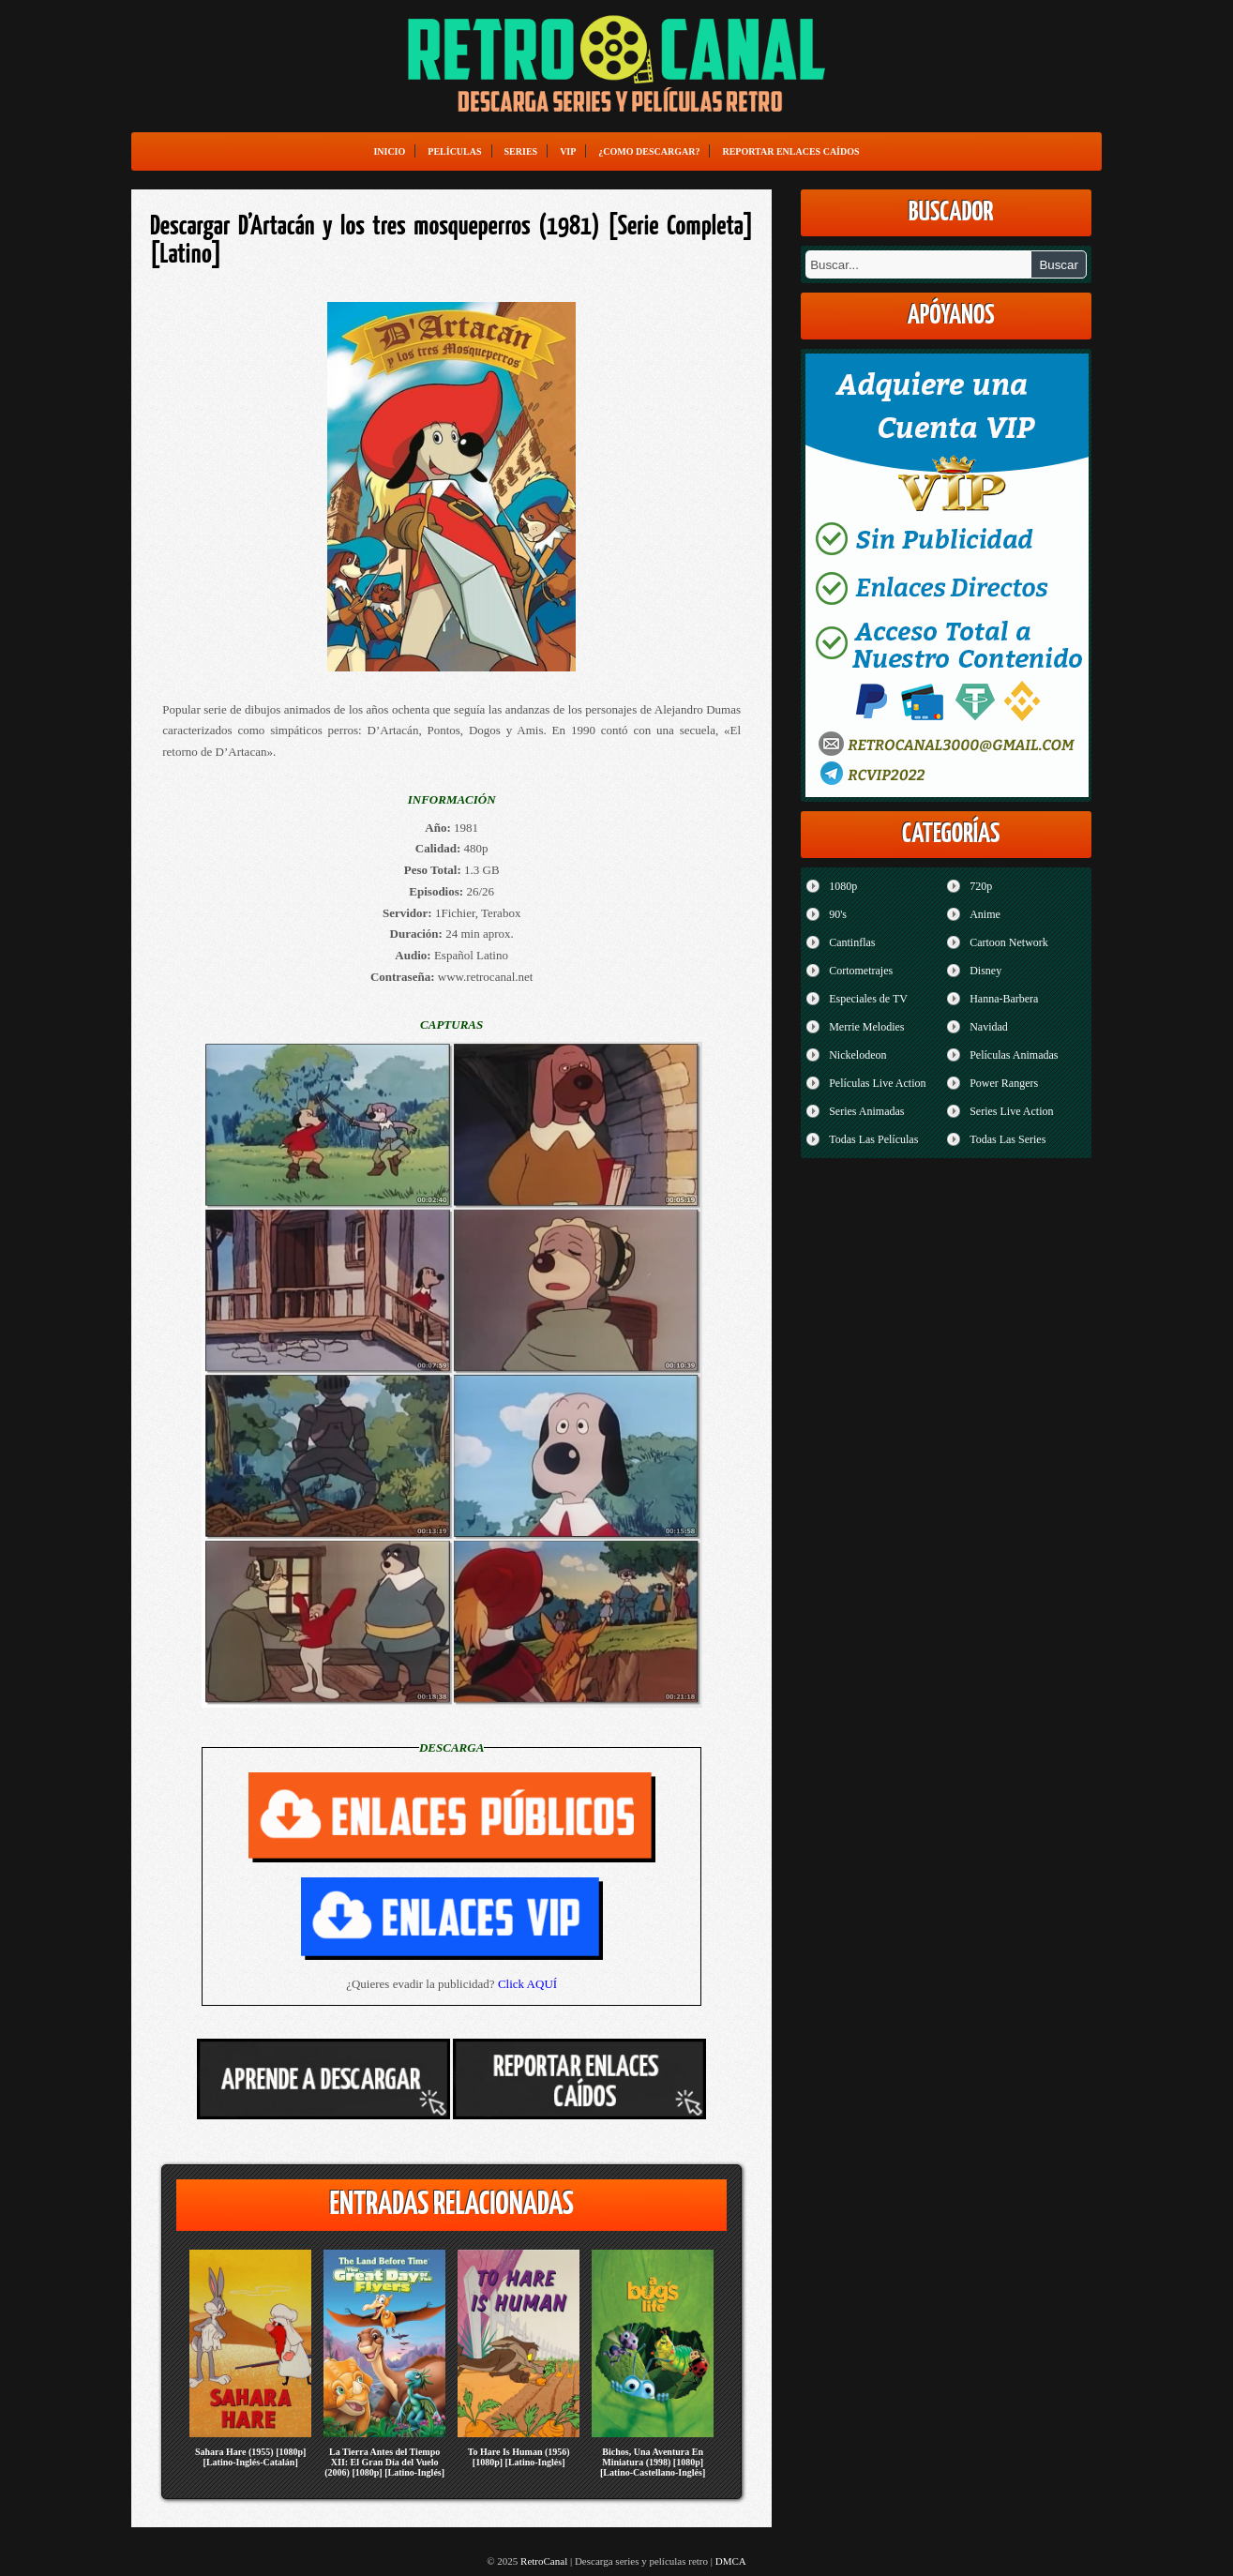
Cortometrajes (861, 970)
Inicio (389, 151)
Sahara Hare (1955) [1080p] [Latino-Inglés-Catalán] (250, 2457)
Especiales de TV (868, 998)
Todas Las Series (1007, 1139)
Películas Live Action (877, 1083)
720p (981, 886)
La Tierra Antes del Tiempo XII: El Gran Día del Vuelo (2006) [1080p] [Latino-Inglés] (384, 2462)
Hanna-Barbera (1004, 998)
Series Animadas (866, 1111)
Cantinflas (852, 942)
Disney (985, 970)
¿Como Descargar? (648, 151)
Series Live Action (1011, 1111)
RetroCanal (543, 2561)
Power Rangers (1004, 1083)
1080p (843, 886)
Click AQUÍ (527, 1984)
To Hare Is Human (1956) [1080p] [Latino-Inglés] (519, 2457)
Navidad (989, 1026)
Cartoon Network (1009, 942)
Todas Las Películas (873, 1139)
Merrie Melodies (866, 1026)
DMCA (730, 2561)
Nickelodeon (857, 1055)
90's (838, 914)
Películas (454, 151)
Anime (985, 914)
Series (521, 151)
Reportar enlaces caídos (790, 151)
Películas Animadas (1014, 1055)
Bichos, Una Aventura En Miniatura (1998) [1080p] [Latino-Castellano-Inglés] (652, 2462)
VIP (568, 151)
